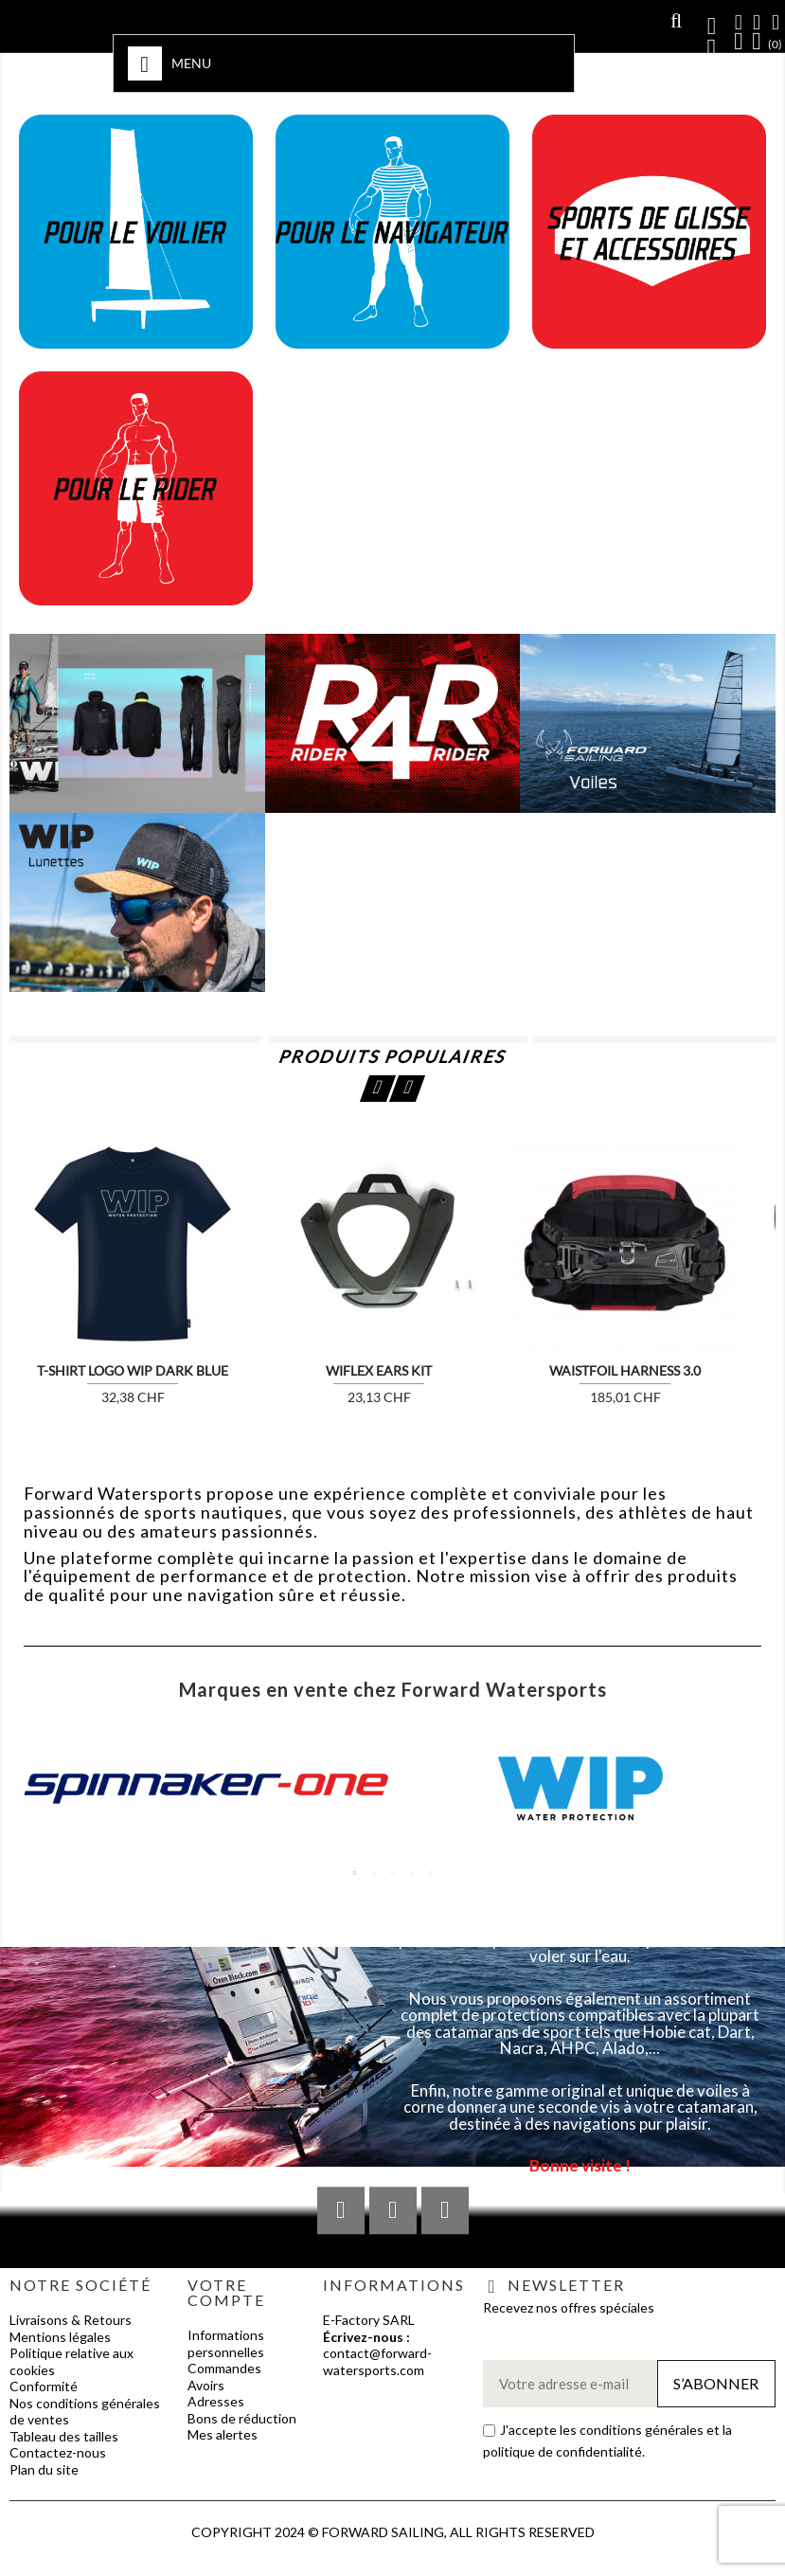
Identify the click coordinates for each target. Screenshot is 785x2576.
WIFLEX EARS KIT (379, 1370)
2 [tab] (374, 1873)
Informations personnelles (225, 2343)
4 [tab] (411, 1873)
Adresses (215, 2401)
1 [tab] (355, 1873)
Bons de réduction (241, 2418)
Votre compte (226, 2292)
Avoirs (205, 2385)
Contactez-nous (57, 2452)
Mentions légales (60, 2337)
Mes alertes (222, 2434)
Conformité (43, 2386)
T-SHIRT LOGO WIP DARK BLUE (132, 1370)
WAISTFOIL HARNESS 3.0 (625, 1370)
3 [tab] (393, 1873)
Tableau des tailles (63, 2436)
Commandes (224, 2368)
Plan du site (44, 2469)
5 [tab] (430, 1873)
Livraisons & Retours (70, 2320)
